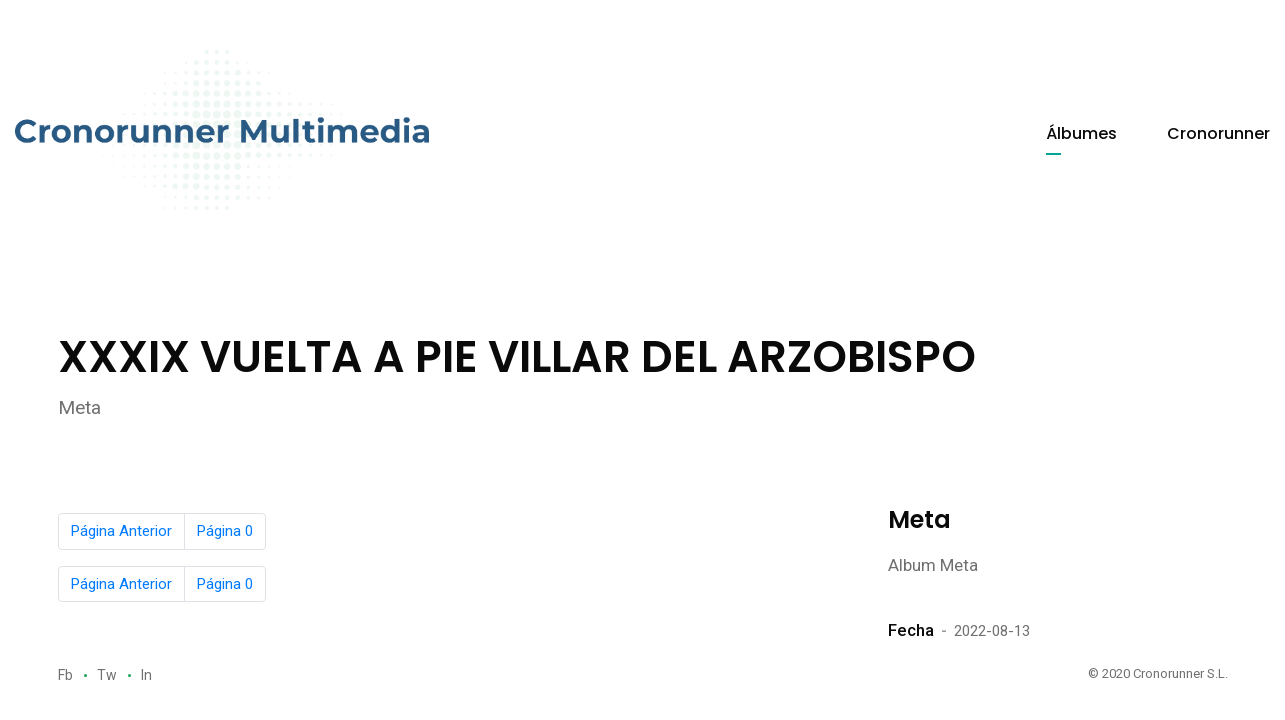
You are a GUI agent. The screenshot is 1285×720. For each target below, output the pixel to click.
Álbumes (1081, 133)
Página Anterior (121, 531)
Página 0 (225, 531)
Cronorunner (1218, 133)
